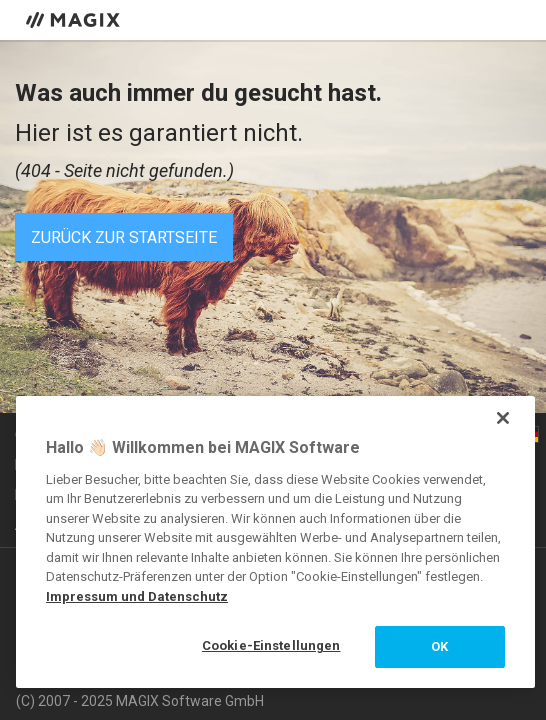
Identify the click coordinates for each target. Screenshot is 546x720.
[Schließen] (503, 418)
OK (439, 646)
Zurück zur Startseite (124, 237)
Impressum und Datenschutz (137, 596)
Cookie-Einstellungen (271, 645)
